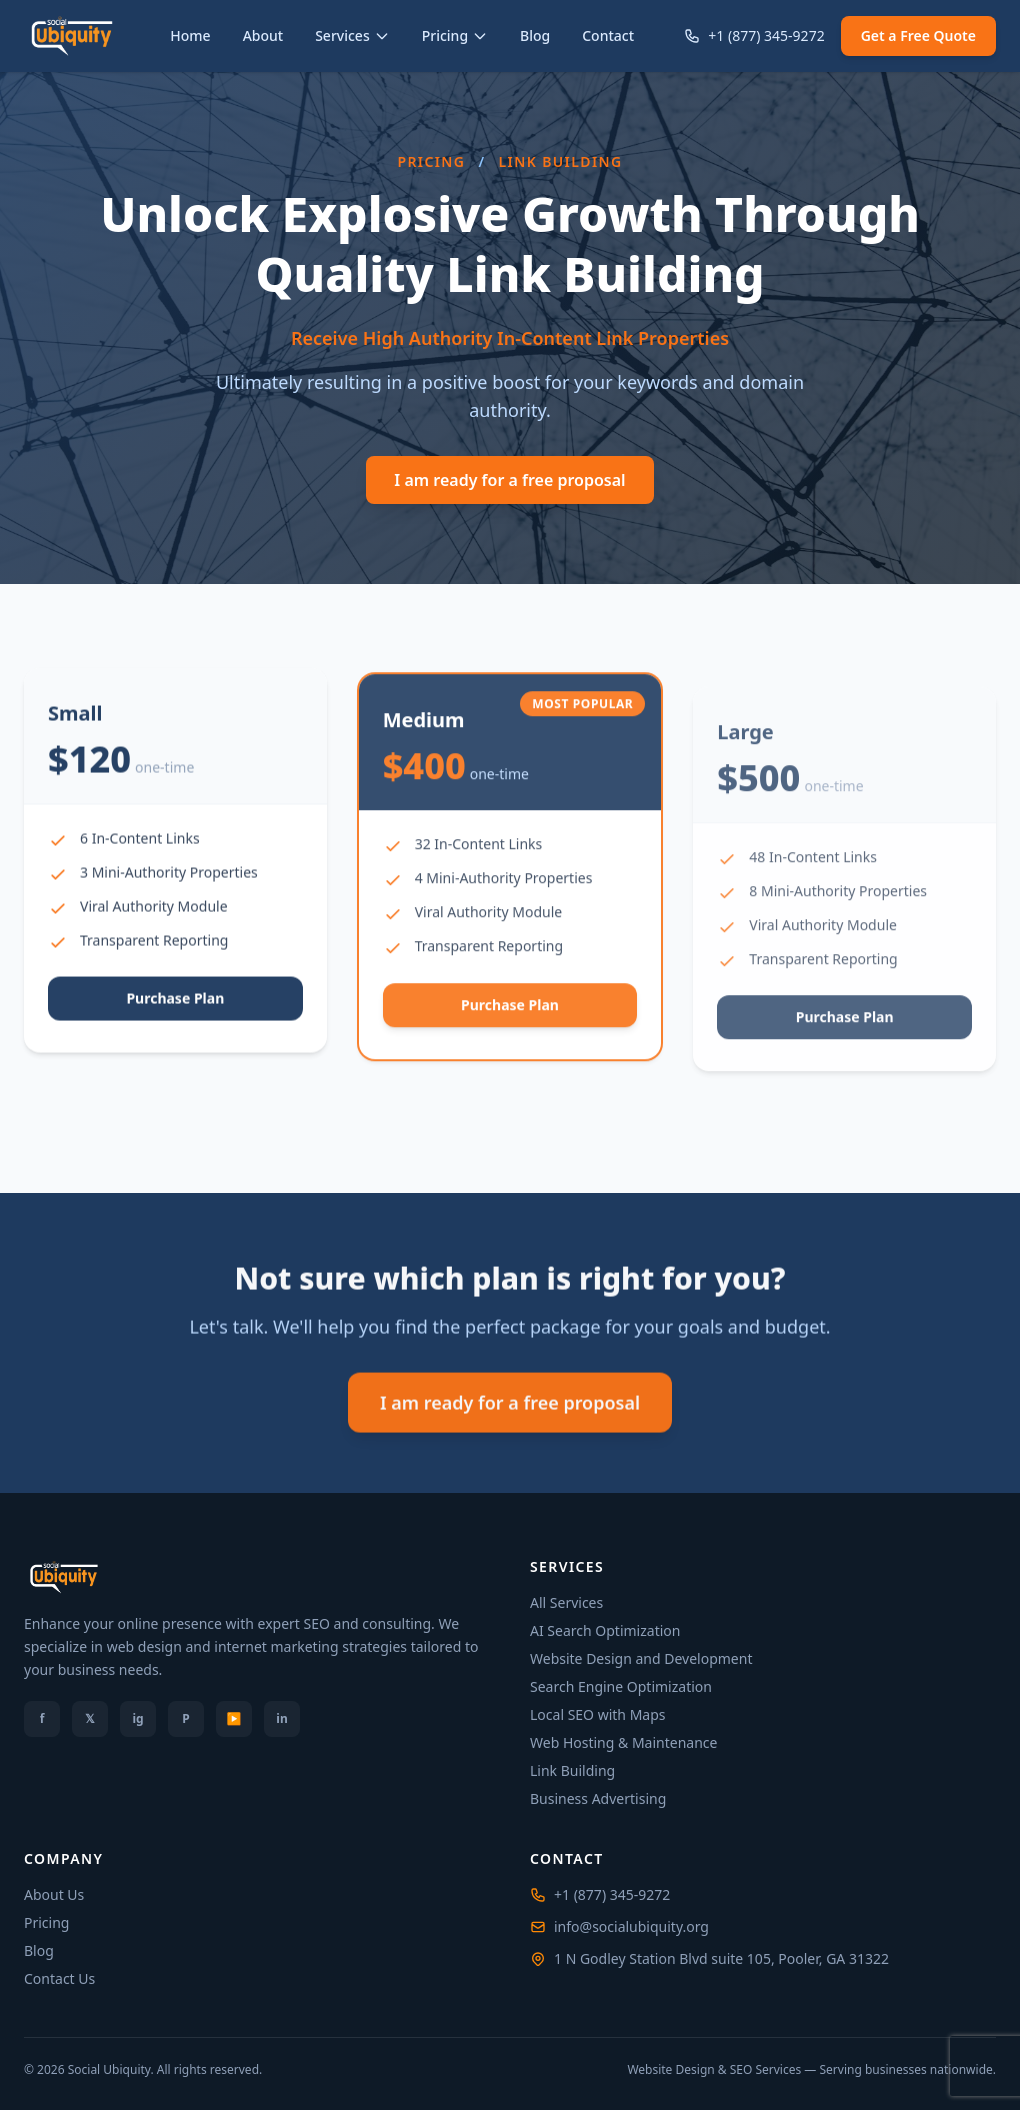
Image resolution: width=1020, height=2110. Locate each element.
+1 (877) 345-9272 (754, 35)
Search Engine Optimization (621, 1686)
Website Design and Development (641, 1658)
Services (352, 35)
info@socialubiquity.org (631, 1926)
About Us (54, 1894)
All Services (566, 1602)
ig (137, 1718)
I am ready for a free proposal (509, 480)
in (281, 1718)
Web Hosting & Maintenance (623, 1742)
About (263, 35)
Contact (608, 35)
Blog (535, 35)
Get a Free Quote (918, 35)
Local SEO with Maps (598, 1714)
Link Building (572, 1770)
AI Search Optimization (605, 1630)
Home (190, 35)
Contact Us (59, 1978)
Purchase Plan (175, 1032)
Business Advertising (598, 1798)
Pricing (455, 35)
